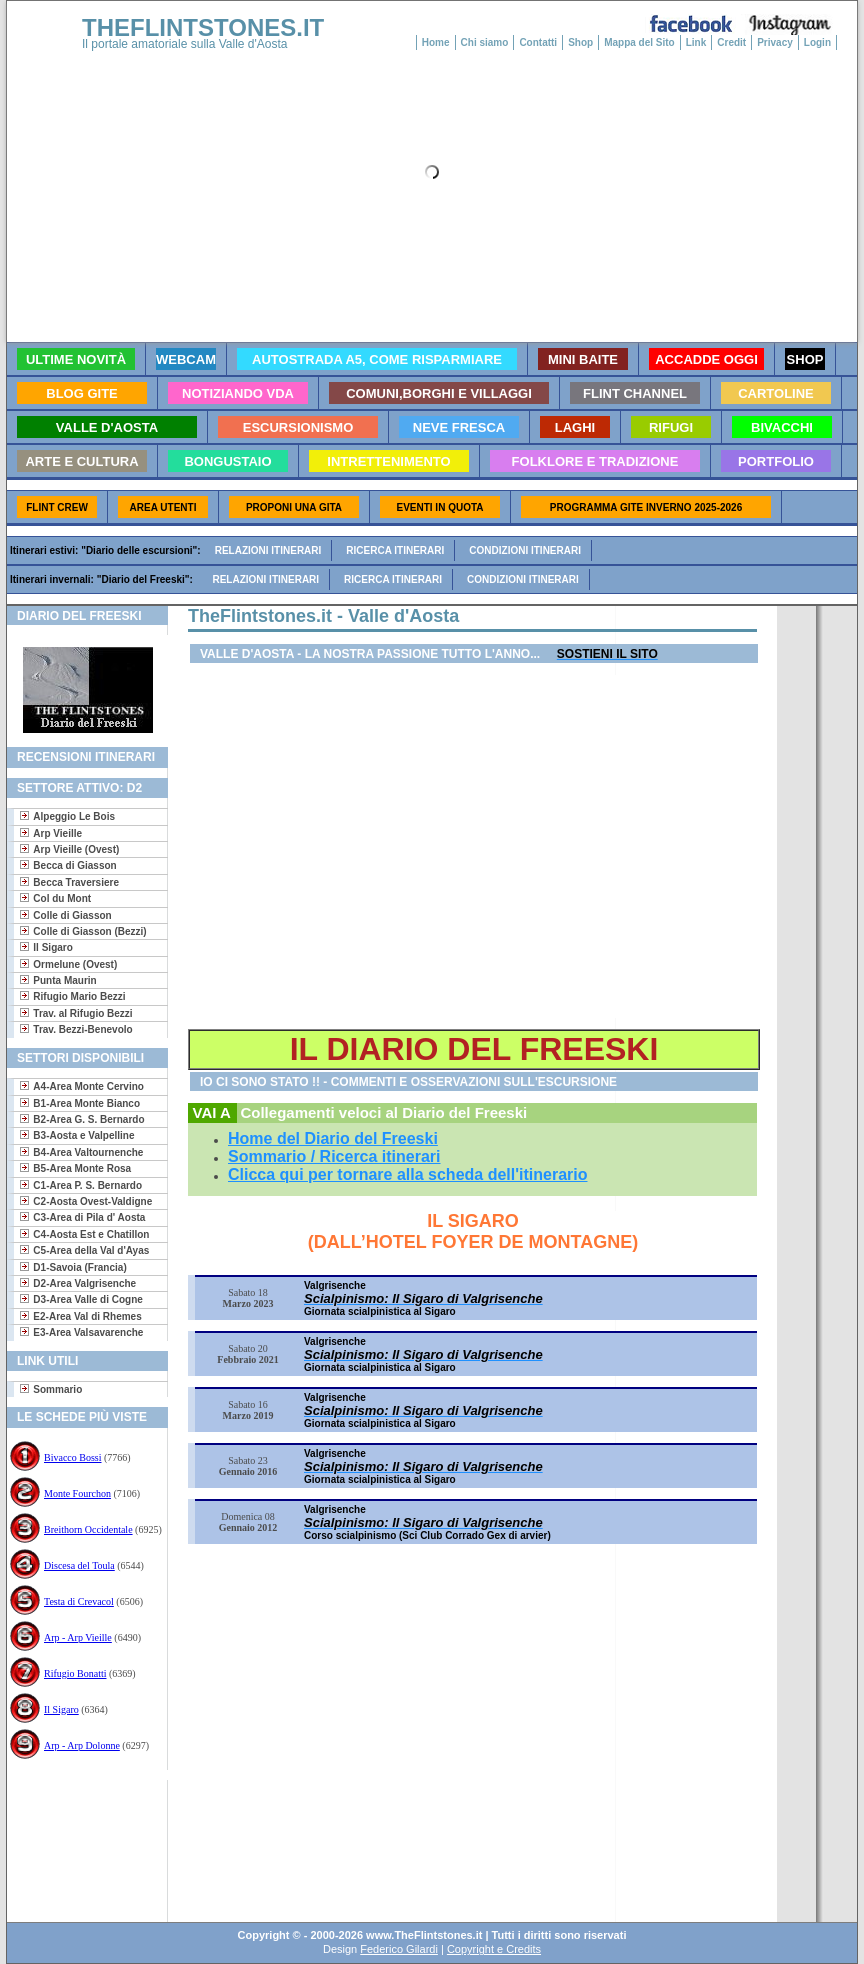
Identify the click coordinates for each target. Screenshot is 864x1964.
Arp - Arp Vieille (78, 1637)
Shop (580, 42)
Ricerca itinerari (395, 550)
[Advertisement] (79, 1844)
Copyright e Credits (494, 1949)
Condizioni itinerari (525, 550)
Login (817, 42)
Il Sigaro (61, 1709)
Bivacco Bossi (73, 1457)
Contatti (538, 42)
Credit (731, 42)
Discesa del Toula (79, 1565)
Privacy (775, 42)
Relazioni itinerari (268, 550)
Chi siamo (485, 42)
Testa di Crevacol (79, 1601)
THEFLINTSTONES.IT (203, 27)
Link (696, 42)
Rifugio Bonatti (75, 1673)
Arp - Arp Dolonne (82, 1745)
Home (436, 42)
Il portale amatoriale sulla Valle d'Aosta (185, 44)
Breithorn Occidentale (88, 1529)
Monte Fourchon (77, 1493)
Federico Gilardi (399, 1949)
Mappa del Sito (639, 42)
